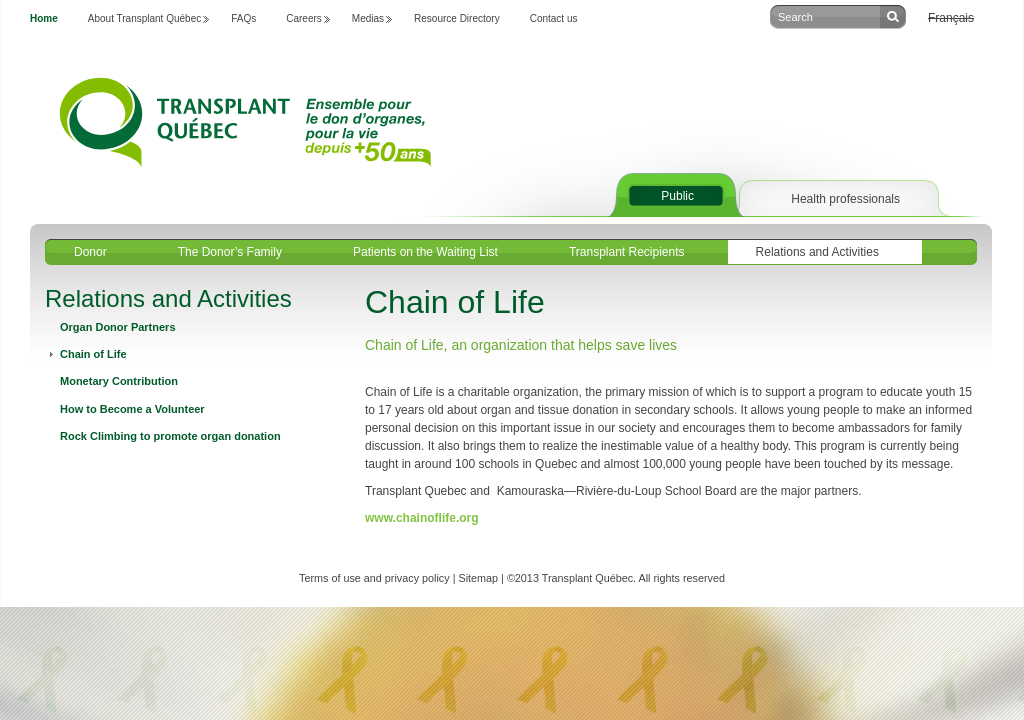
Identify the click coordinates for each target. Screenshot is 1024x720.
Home (44, 18)
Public (677, 196)
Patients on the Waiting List (425, 252)
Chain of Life (93, 354)
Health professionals (845, 199)
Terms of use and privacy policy (374, 578)
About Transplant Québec (144, 18)
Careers (304, 18)
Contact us (554, 18)
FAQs (243, 18)
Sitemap (478, 578)
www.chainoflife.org (422, 518)
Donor (90, 252)
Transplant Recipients (627, 252)
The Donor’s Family (230, 252)
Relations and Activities (817, 252)
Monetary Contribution (119, 381)
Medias (368, 18)
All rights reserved (682, 578)
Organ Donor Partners (118, 327)
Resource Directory (457, 18)
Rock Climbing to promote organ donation (170, 436)
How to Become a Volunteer (132, 409)
